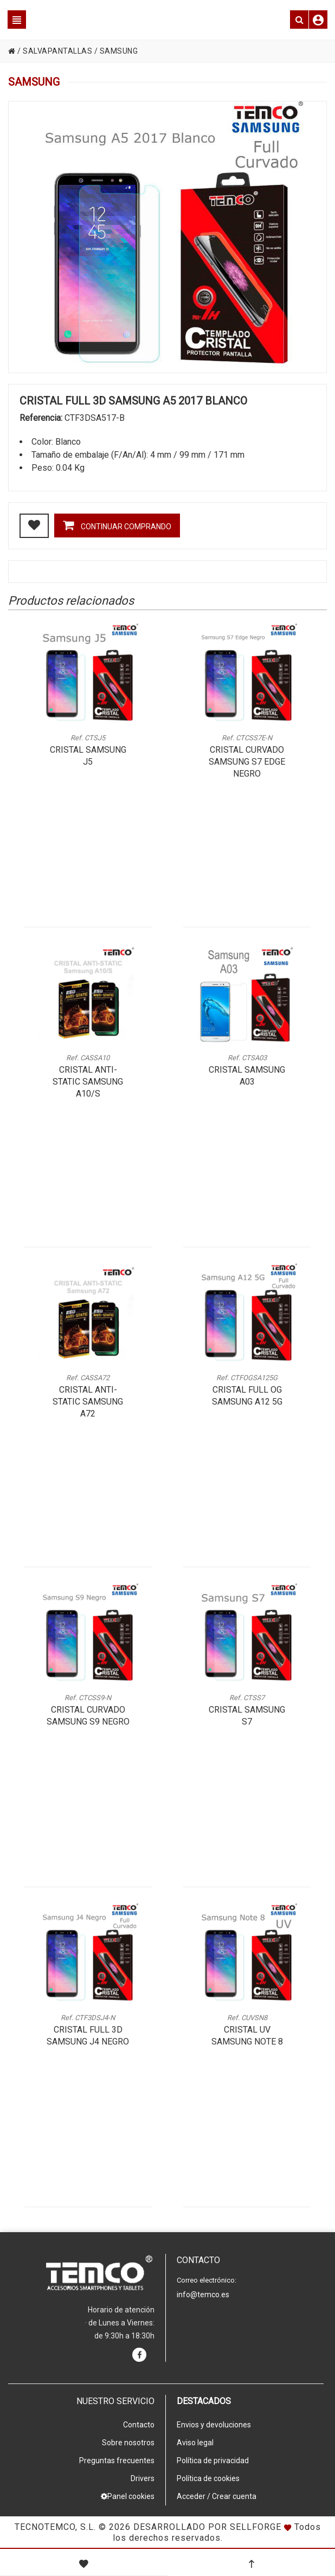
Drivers (142, 2478)
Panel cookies (127, 2496)
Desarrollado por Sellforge (207, 2527)
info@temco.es (203, 2294)
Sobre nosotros (128, 2442)
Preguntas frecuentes (116, 2460)
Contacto (138, 2424)
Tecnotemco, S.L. (55, 2527)
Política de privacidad (213, 2460)
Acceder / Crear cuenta (216, 2496)
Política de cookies (208, 2478)
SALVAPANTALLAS (57, 51)
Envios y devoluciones (214, 2424)
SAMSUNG (119, 51)
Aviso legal (195, 2442)
